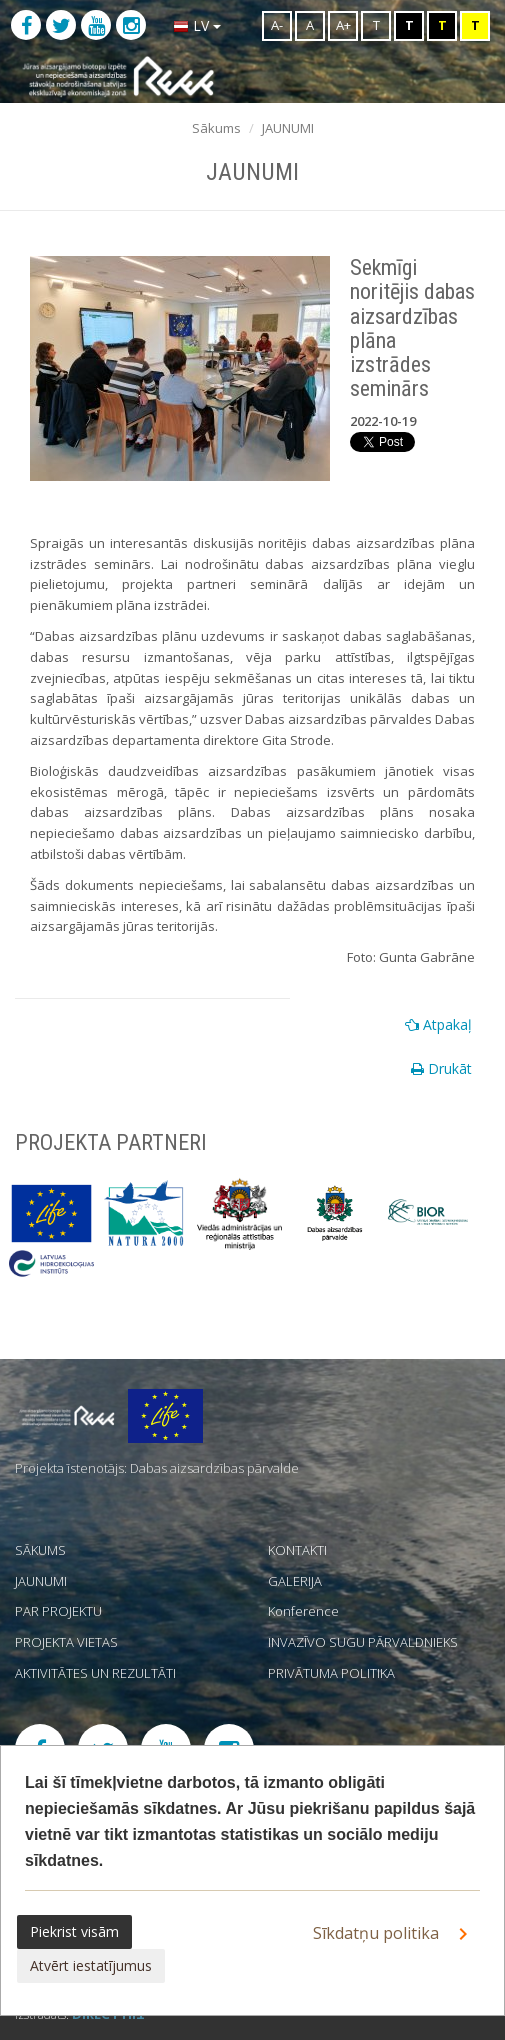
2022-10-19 (383, 421)
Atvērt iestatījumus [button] (91, 1965)
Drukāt (441, 1068)
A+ (343, 25)
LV (197, 25)
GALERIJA (295, 1581)
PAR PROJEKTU (58, 1611)
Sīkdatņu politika (394, 1934)
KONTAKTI (297, 1550)
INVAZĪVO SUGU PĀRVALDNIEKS (363, 1642)
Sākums (216, 128)
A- (277, 25)
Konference (303, 1611)
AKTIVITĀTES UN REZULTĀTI (95, 1673)
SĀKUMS (40, 1550)
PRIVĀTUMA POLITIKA (331, 1673)
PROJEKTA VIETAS (66, 1642)
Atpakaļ (438, 1024)
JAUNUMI (288, 128)
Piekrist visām (74, 1931)
